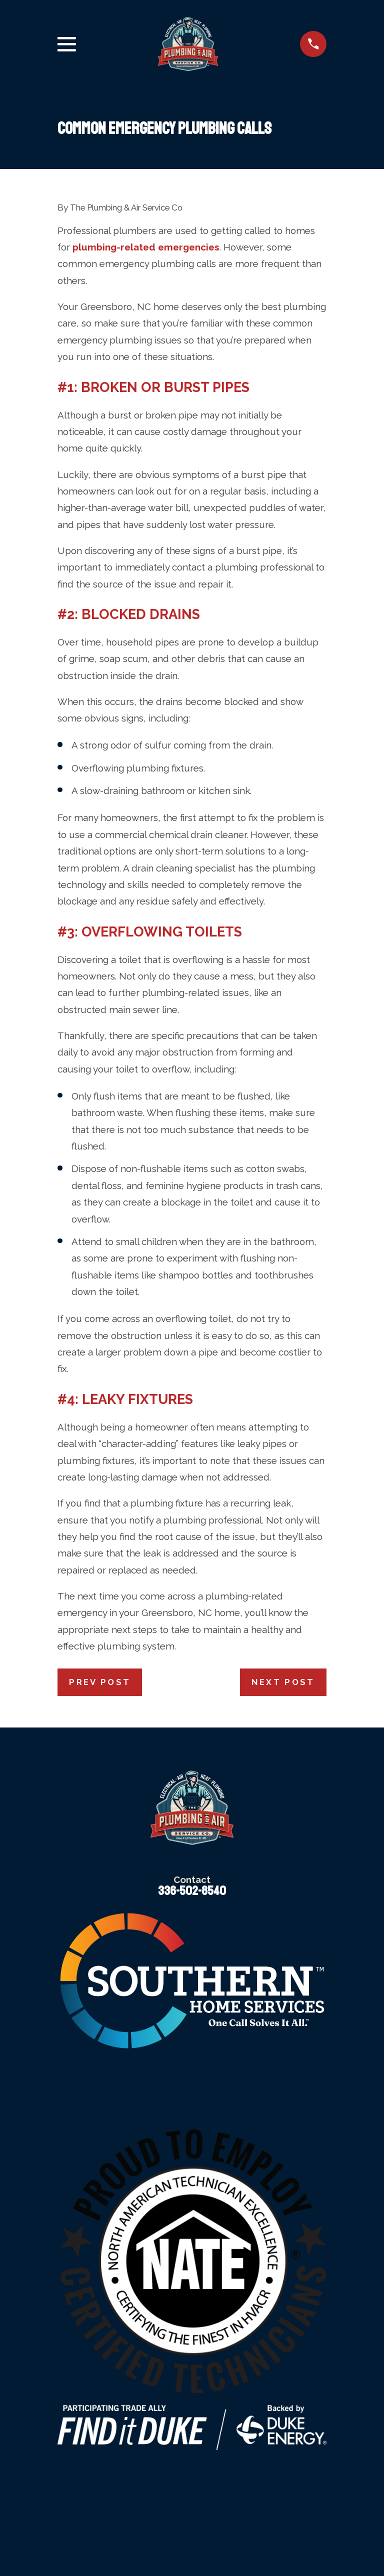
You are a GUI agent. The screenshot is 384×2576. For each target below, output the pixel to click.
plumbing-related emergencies (146, 247)
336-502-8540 (192, 1891)
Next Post (283, 1682)
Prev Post (99, 1682)
